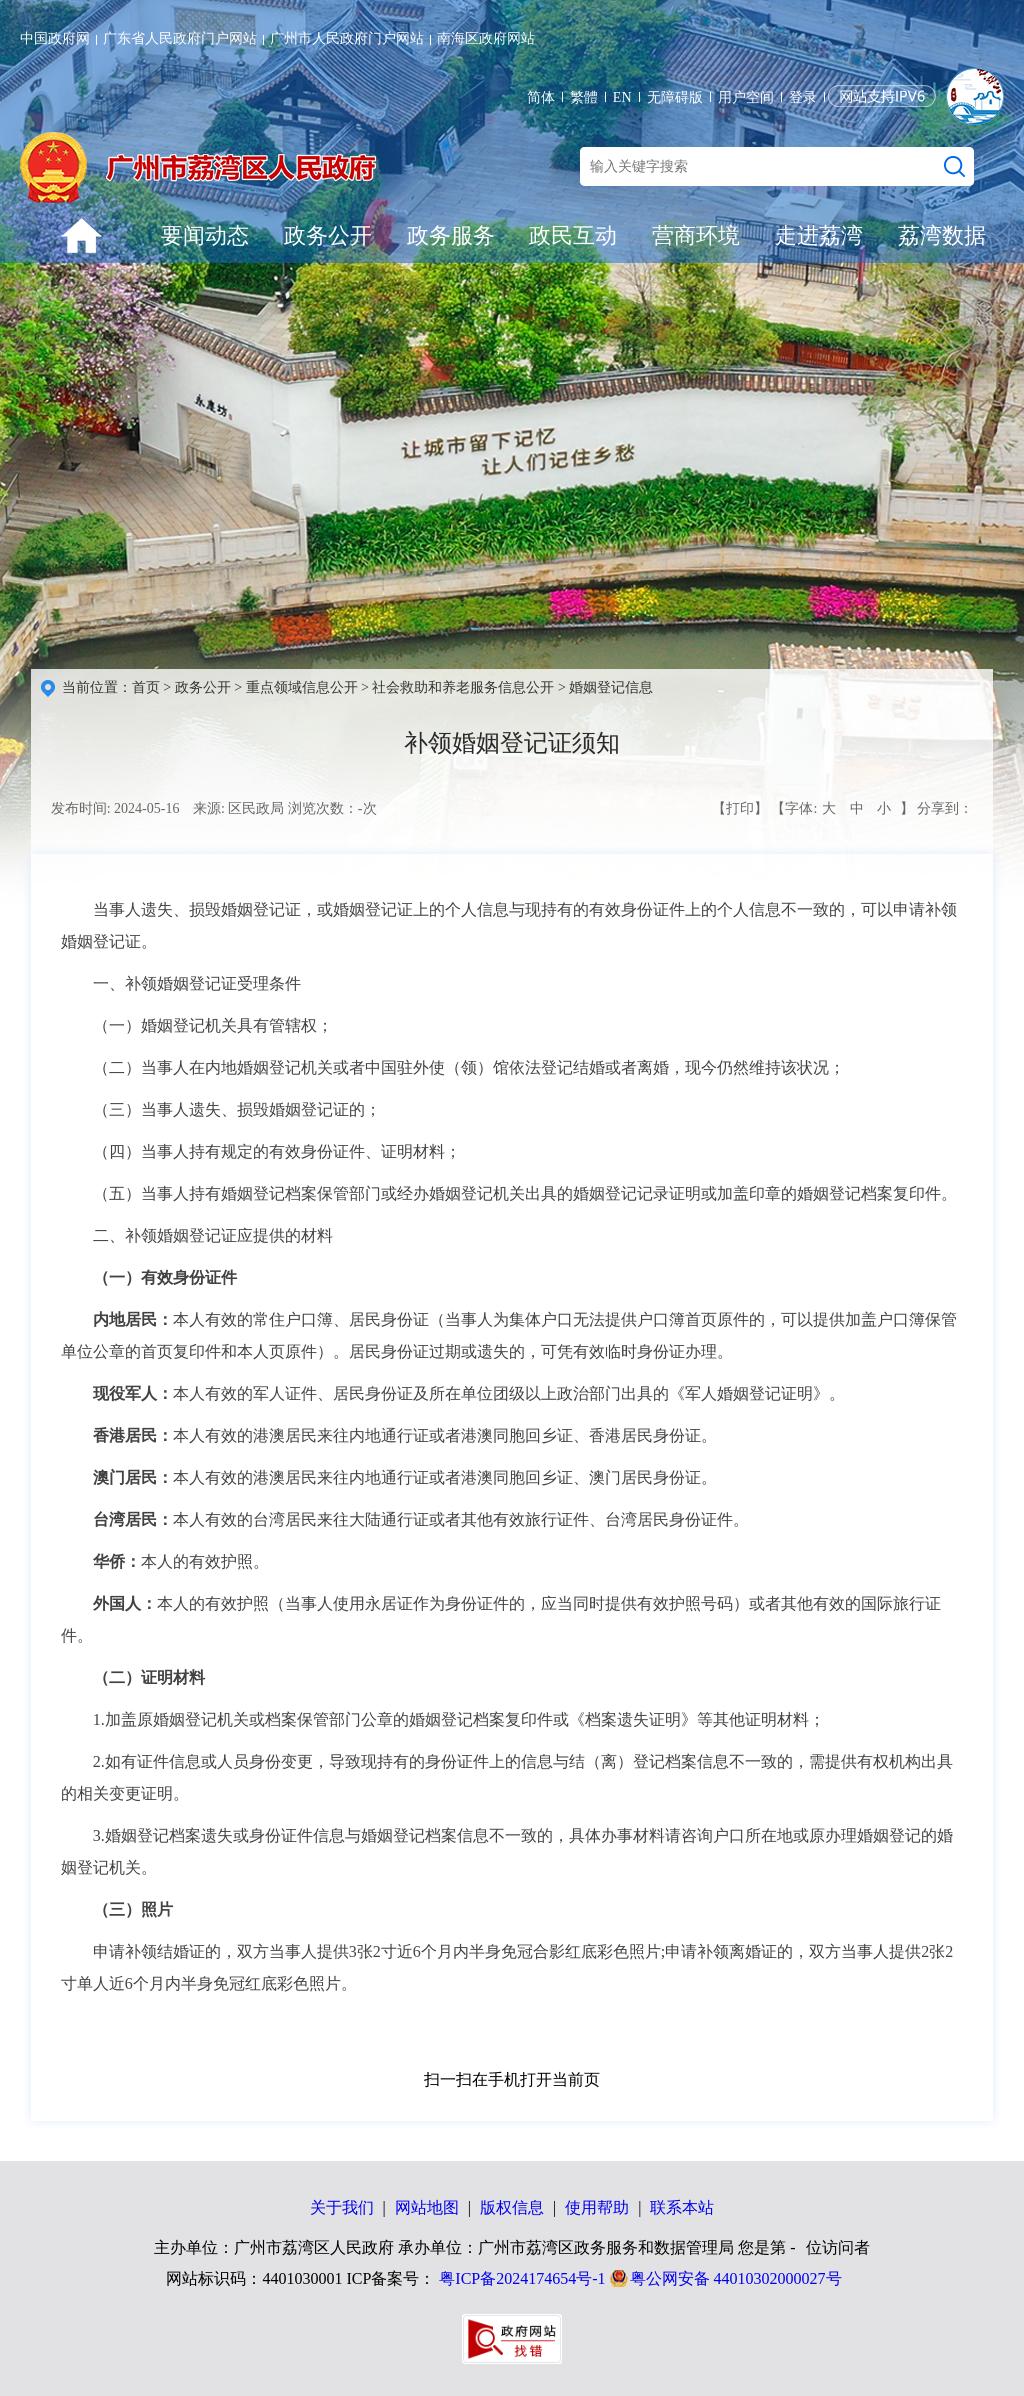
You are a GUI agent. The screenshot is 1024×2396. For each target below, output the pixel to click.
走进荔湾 (819, 235)
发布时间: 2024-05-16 (115, 808)
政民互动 (573, 235)
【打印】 (740, 808)
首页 (146, 687)
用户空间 (746, 97)
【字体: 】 (842, 809)
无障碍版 (675, 97)
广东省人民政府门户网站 (180, 38)
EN (622, 97)
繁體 (584, 97)
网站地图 (427, 2207)
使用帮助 (597, 2207)
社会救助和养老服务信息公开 (463, 687)
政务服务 (451, 235)
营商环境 (696, 235)
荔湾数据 (942, 235)
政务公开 (328, 235)
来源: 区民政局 (238, 808)
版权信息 (512, 2207)
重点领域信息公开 (302, 687)
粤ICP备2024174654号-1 (522, 2278)
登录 (803, 97)
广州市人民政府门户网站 (347, 38)
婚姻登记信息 (611, 687)
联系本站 (682, 2207)
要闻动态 (205, 235)
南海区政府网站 (486, 38)
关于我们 (342, 2207)
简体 (541, 97)
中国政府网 (55, 38)
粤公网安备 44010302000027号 (736, 2278)
